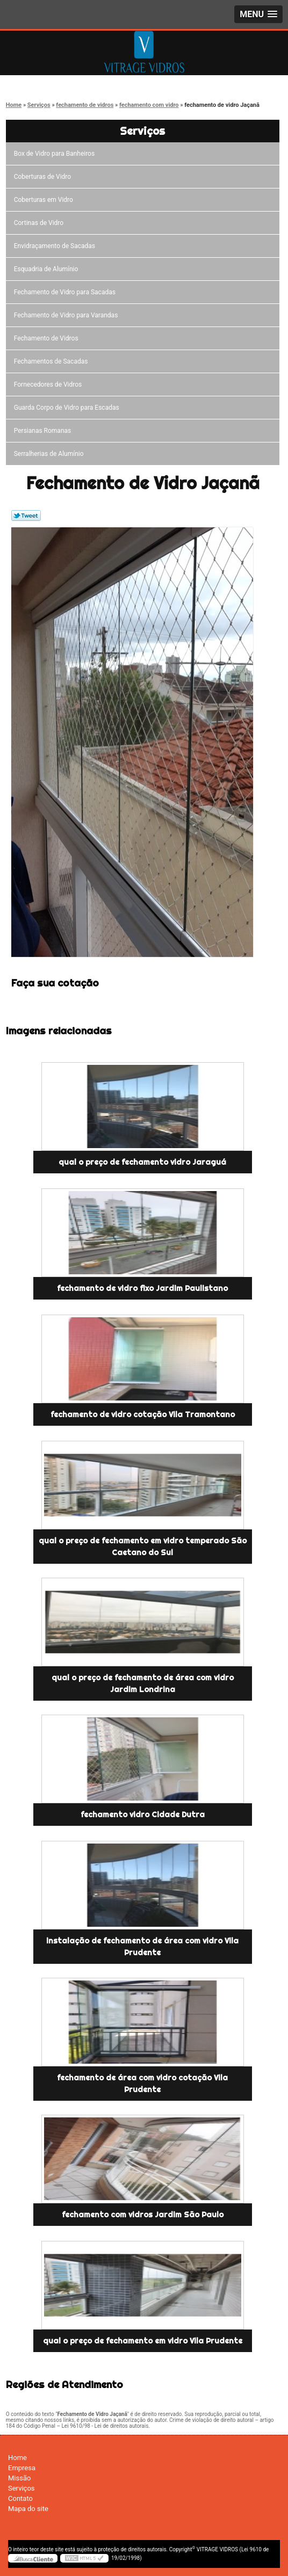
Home (17, 2458)
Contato (20, 2498)
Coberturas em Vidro (45, 200)
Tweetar (26, 515)
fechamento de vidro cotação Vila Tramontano (143, 1414)
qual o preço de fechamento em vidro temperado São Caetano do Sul (143, 1546)
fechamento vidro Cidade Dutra (143, 1814)
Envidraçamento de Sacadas (56, 246)
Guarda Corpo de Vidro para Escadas (68, 407)
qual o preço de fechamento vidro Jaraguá (142, 1162)
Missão (19, 2478)
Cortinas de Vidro (40, 223)
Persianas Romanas (44, 430)
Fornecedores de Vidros (49, 384)
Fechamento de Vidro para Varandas (67, 315)
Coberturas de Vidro (44, 176)
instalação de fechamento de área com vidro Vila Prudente (142, 1946)
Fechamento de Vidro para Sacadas (66, 292)
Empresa (21, 2468)
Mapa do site (28, 2509)
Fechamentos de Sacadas (52, 361)
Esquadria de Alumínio (48, 269)
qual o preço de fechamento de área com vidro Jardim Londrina (143, 1683)
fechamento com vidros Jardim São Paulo (143, 2214)
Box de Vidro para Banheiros (56, 153)
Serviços (142, 130)
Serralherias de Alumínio (50, 454)
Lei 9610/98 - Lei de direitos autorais (104, 2426)
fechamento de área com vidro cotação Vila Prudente (142, 2083)
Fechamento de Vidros (48, 338)
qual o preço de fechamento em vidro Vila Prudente (142, 2341)
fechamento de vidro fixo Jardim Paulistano (142, 1288)
